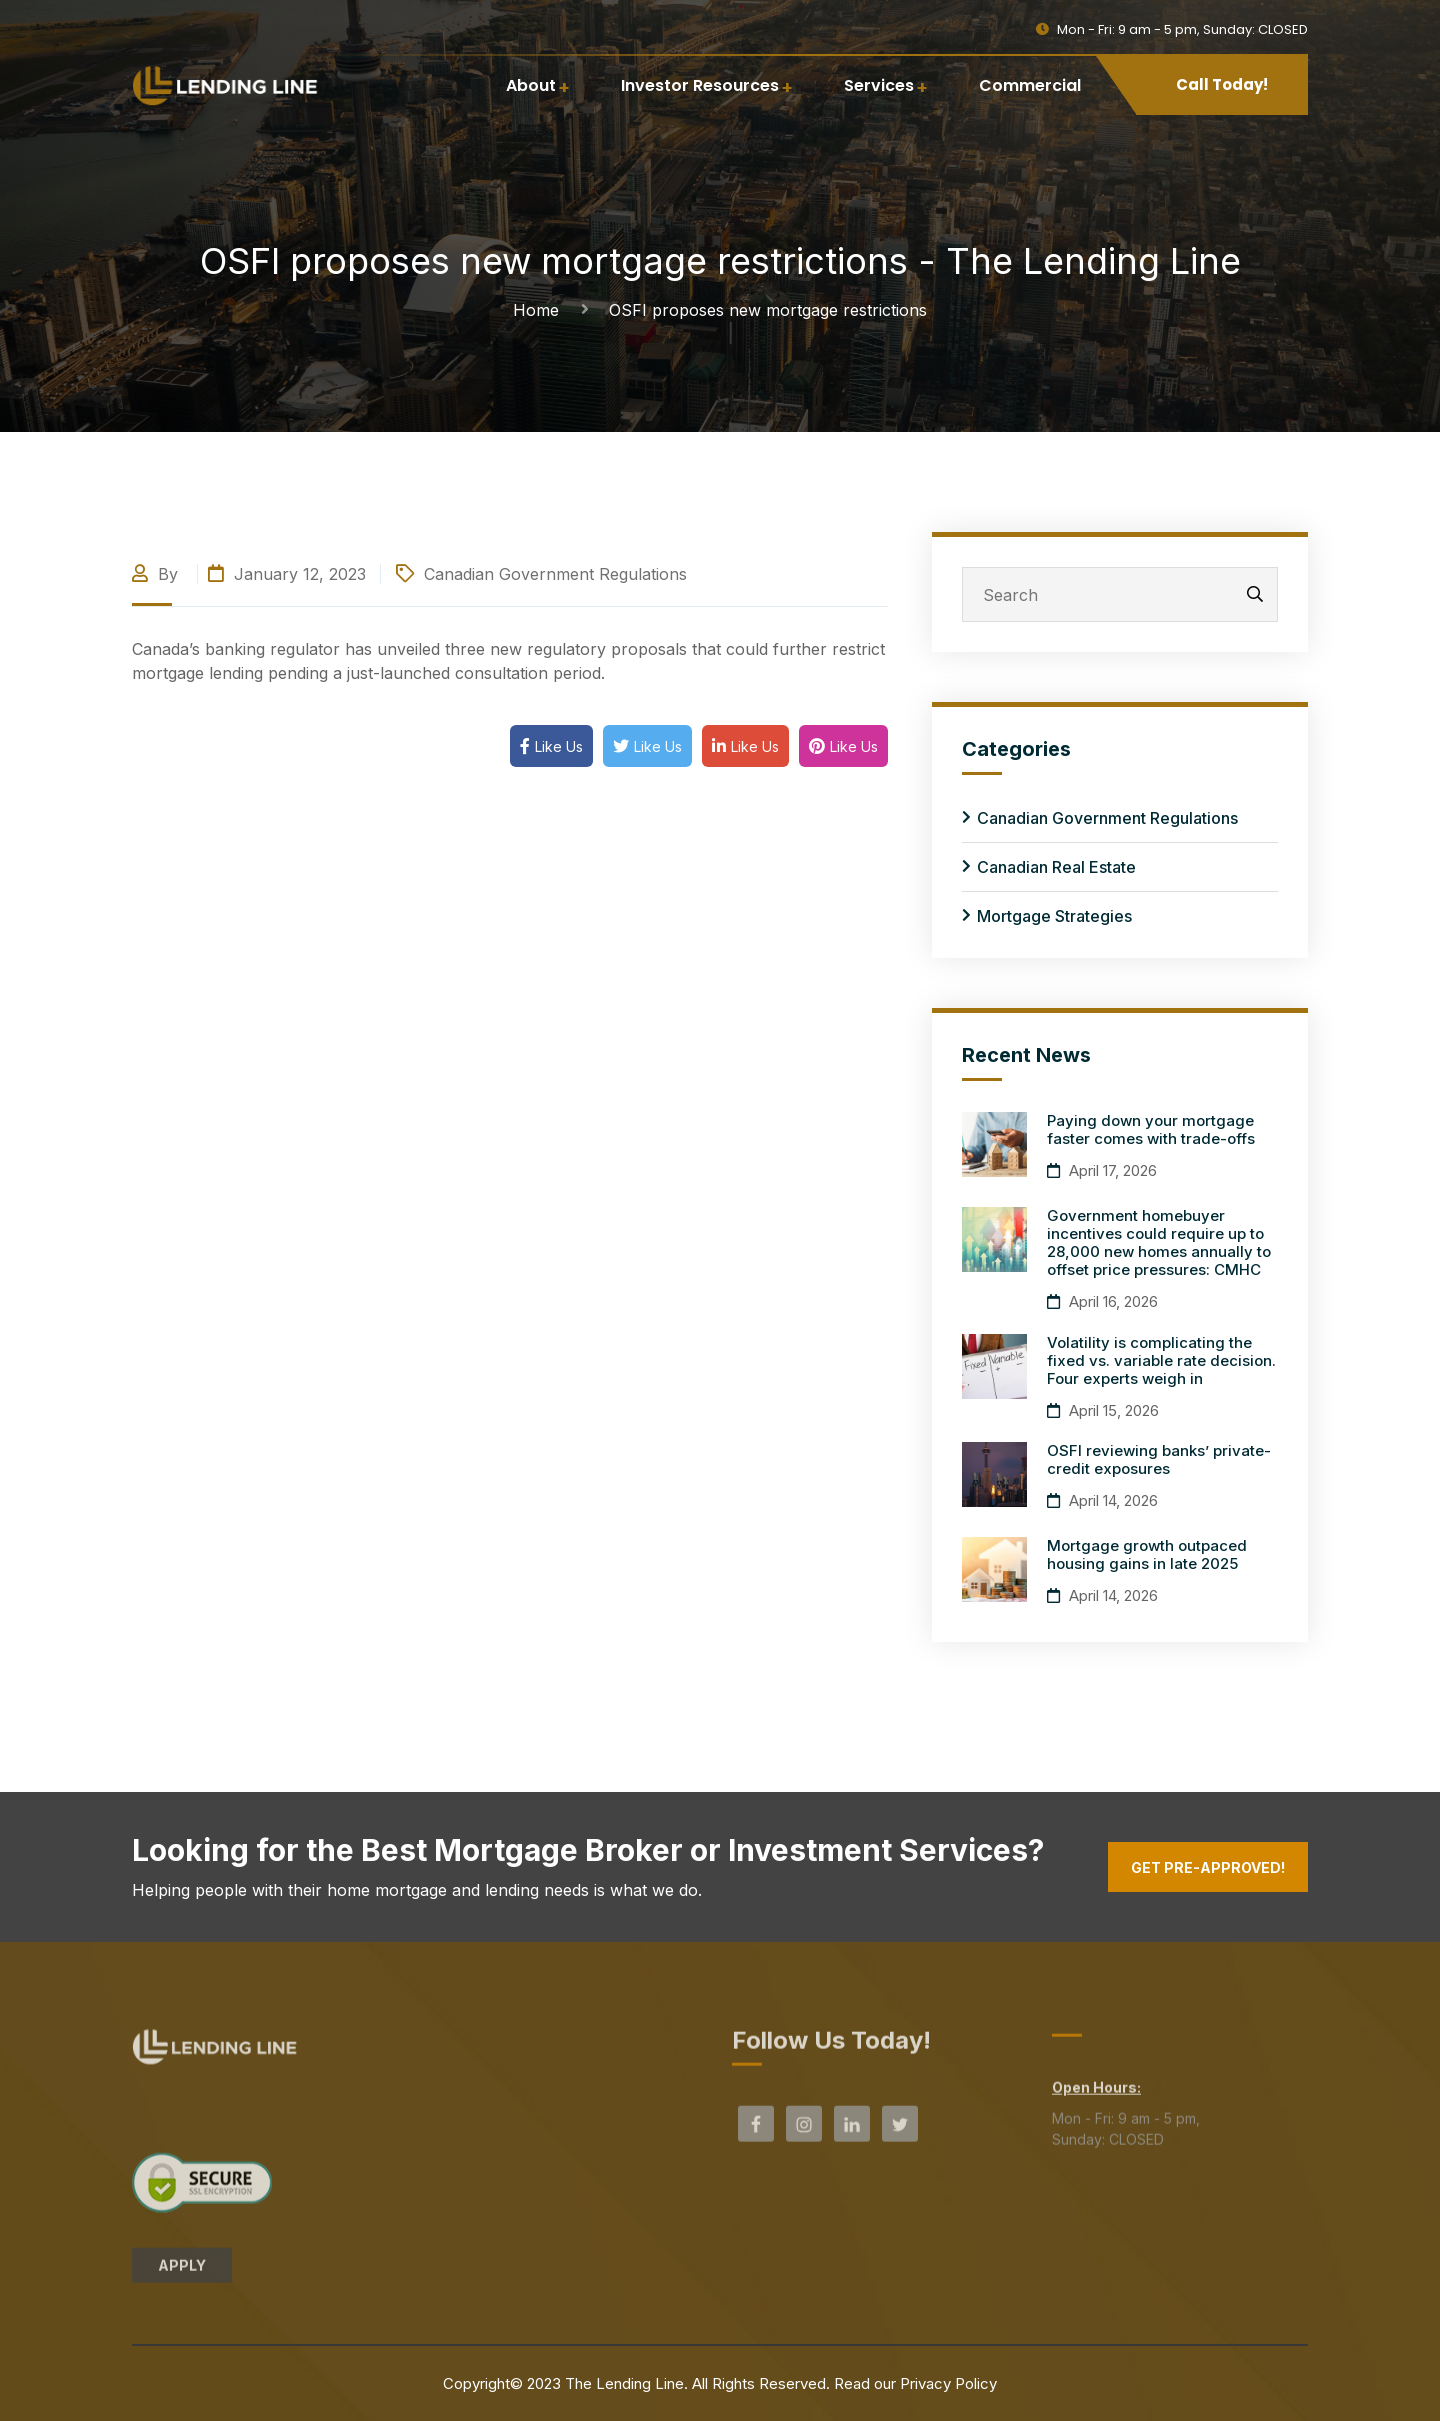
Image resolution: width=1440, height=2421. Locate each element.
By (157, 574)
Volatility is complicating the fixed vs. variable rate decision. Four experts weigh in (1161, 1360)
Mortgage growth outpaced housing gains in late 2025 (1147, 1554)
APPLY (182, 2273)
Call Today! (1222, 84)
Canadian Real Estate (1056, 867)
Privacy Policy (948, 2383)
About (531, 85)
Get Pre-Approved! (1208, 1867)
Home (541, 310)
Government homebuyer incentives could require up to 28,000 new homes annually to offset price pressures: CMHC (1159, 1242)
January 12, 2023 (287, 574)
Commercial (1030, 85)
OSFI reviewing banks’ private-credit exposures (1159, 1459)
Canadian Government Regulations (555, 574)
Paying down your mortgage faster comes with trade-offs (1151, 1129)
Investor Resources (700, 85)
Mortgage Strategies (1054, 916)
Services (879, 85)
